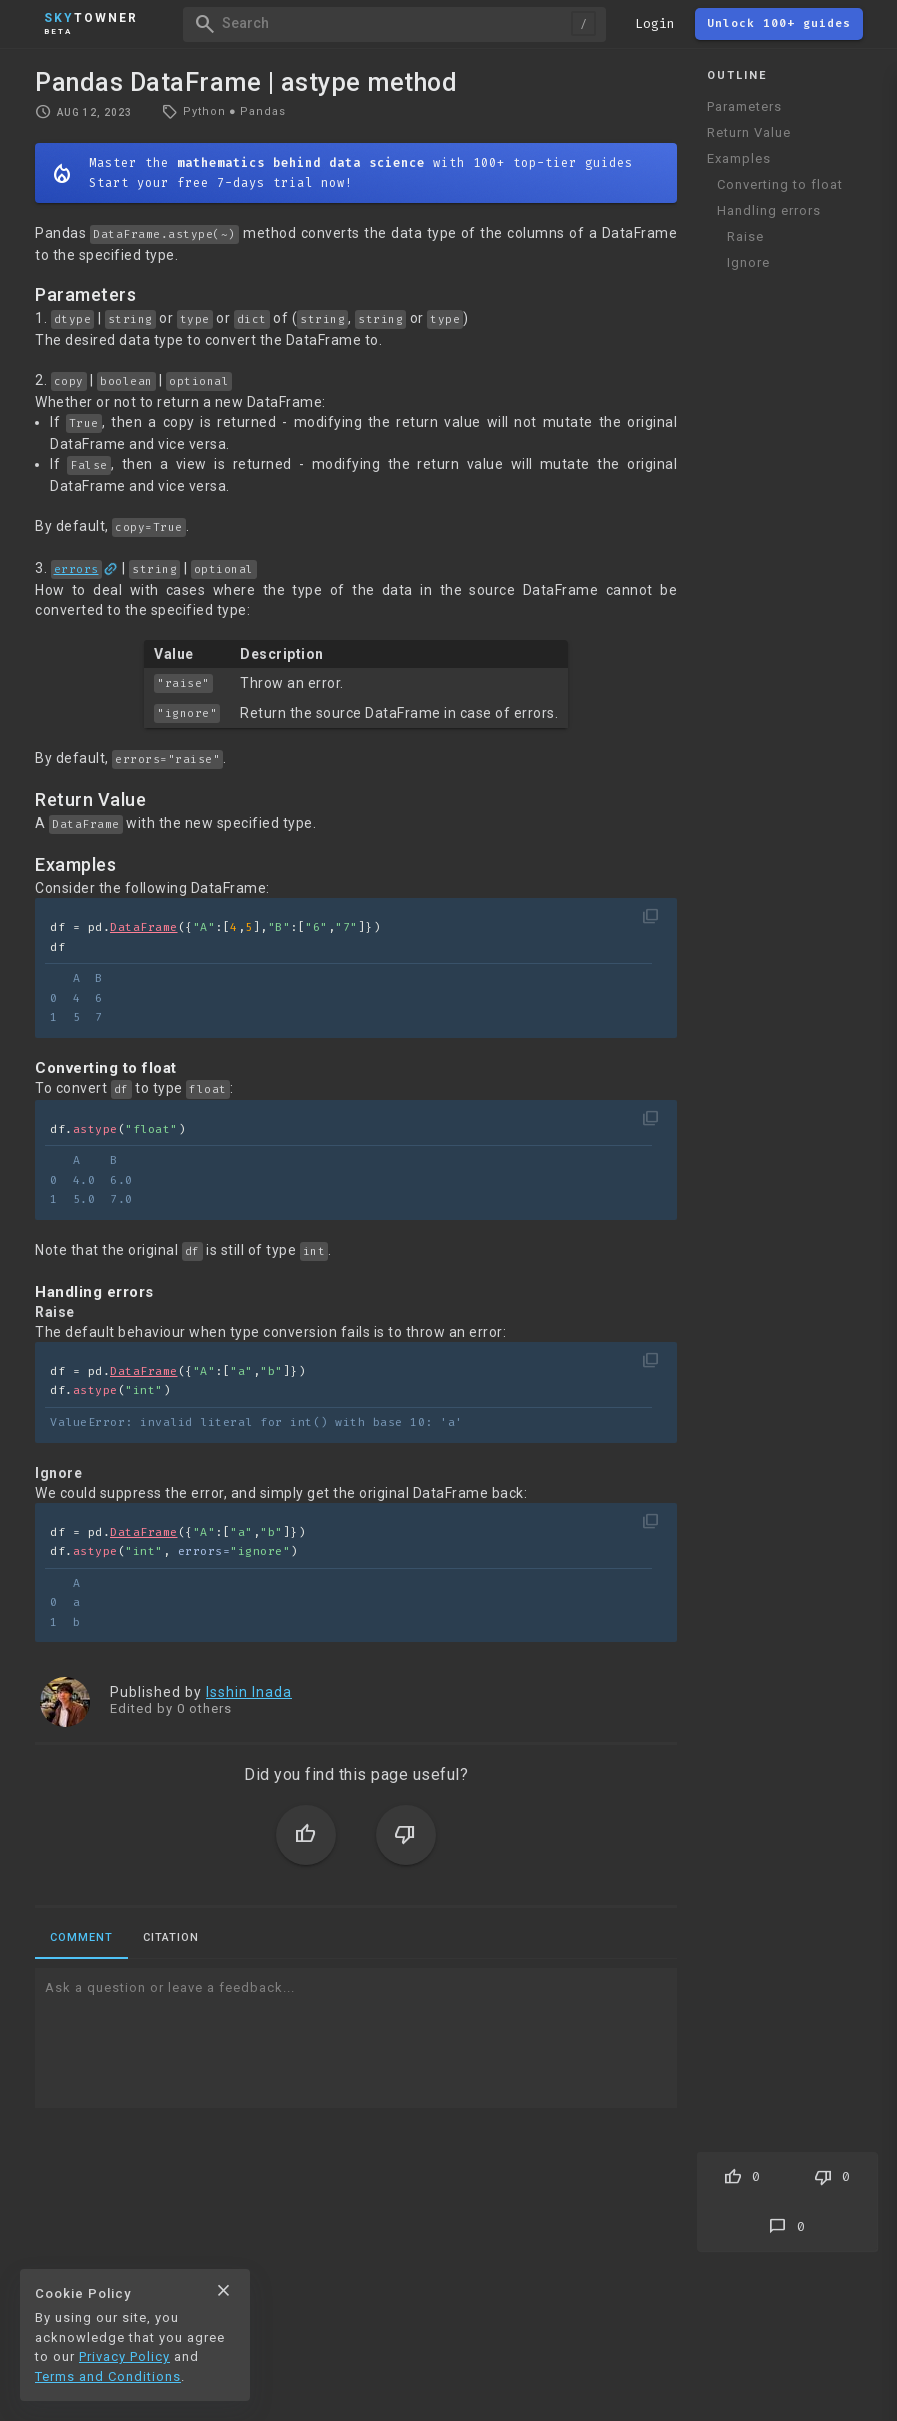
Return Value (749, 132)
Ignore (748, 262)
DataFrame (144, 927)
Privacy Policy (124, 2356)
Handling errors (769, 210)
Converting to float (780, 184)
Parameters (744, 106)
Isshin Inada (249, 1692)
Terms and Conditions (108, 2376)
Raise (745, 236)
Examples (739, 158)
